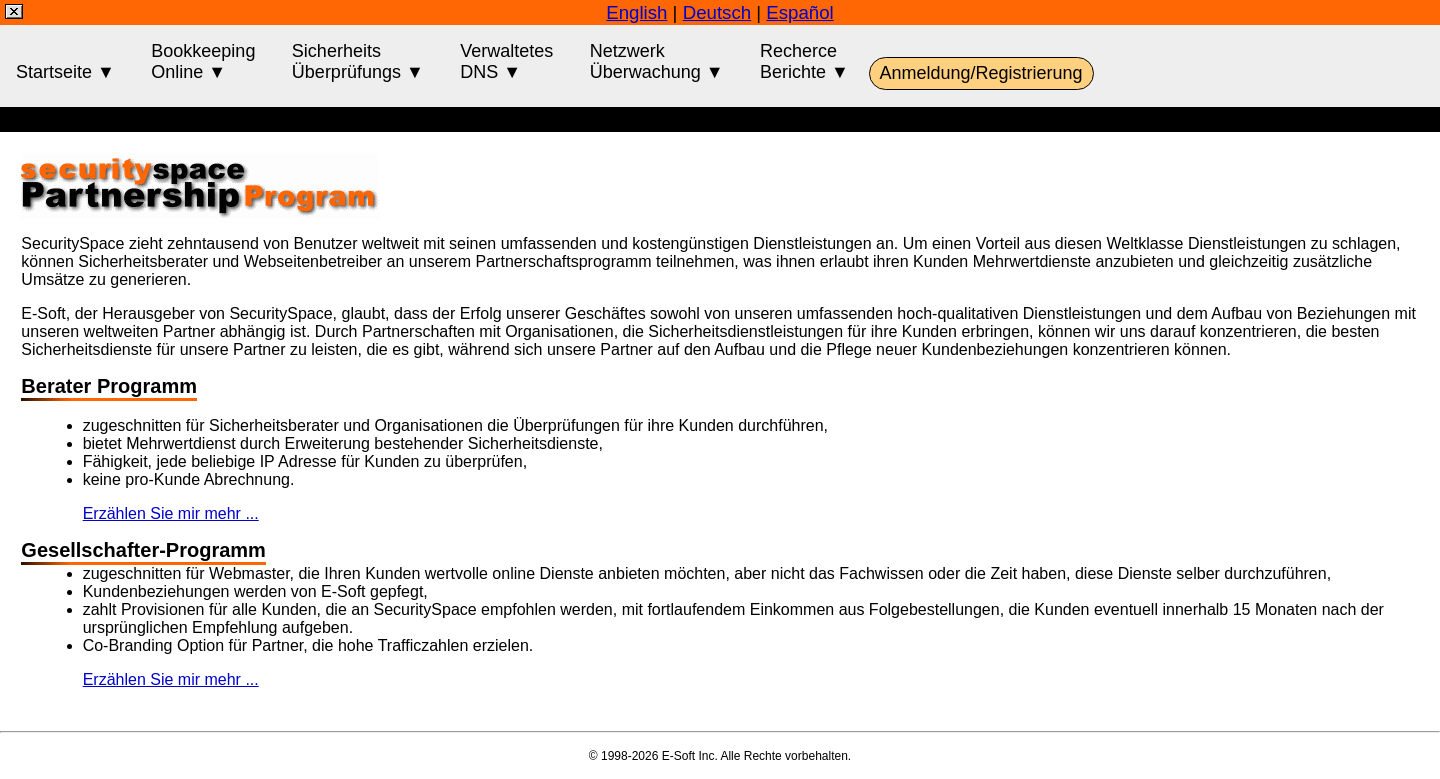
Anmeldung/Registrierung (981, 73)
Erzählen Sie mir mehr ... (171, 513)
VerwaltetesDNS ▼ (506, 61)
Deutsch (717, 12)
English (636, 12)
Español (799, 12)
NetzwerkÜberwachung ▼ (657, 61)
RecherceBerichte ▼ (804, 61)
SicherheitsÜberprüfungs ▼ (358, 61)
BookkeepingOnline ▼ (203, 61)
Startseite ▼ (65, 61)
